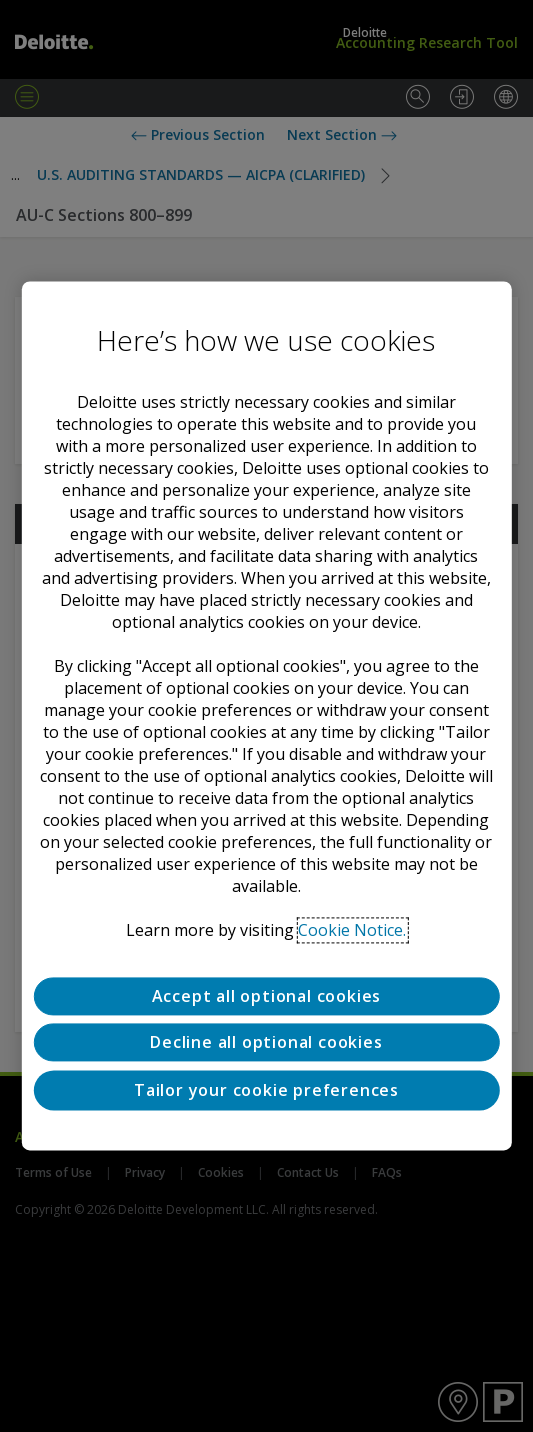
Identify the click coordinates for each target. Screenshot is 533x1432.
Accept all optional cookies (267, 996)
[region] (266, 715)
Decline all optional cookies (266, 1043)
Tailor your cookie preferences (266, 1090)
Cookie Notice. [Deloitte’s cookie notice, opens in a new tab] (352, 930)
